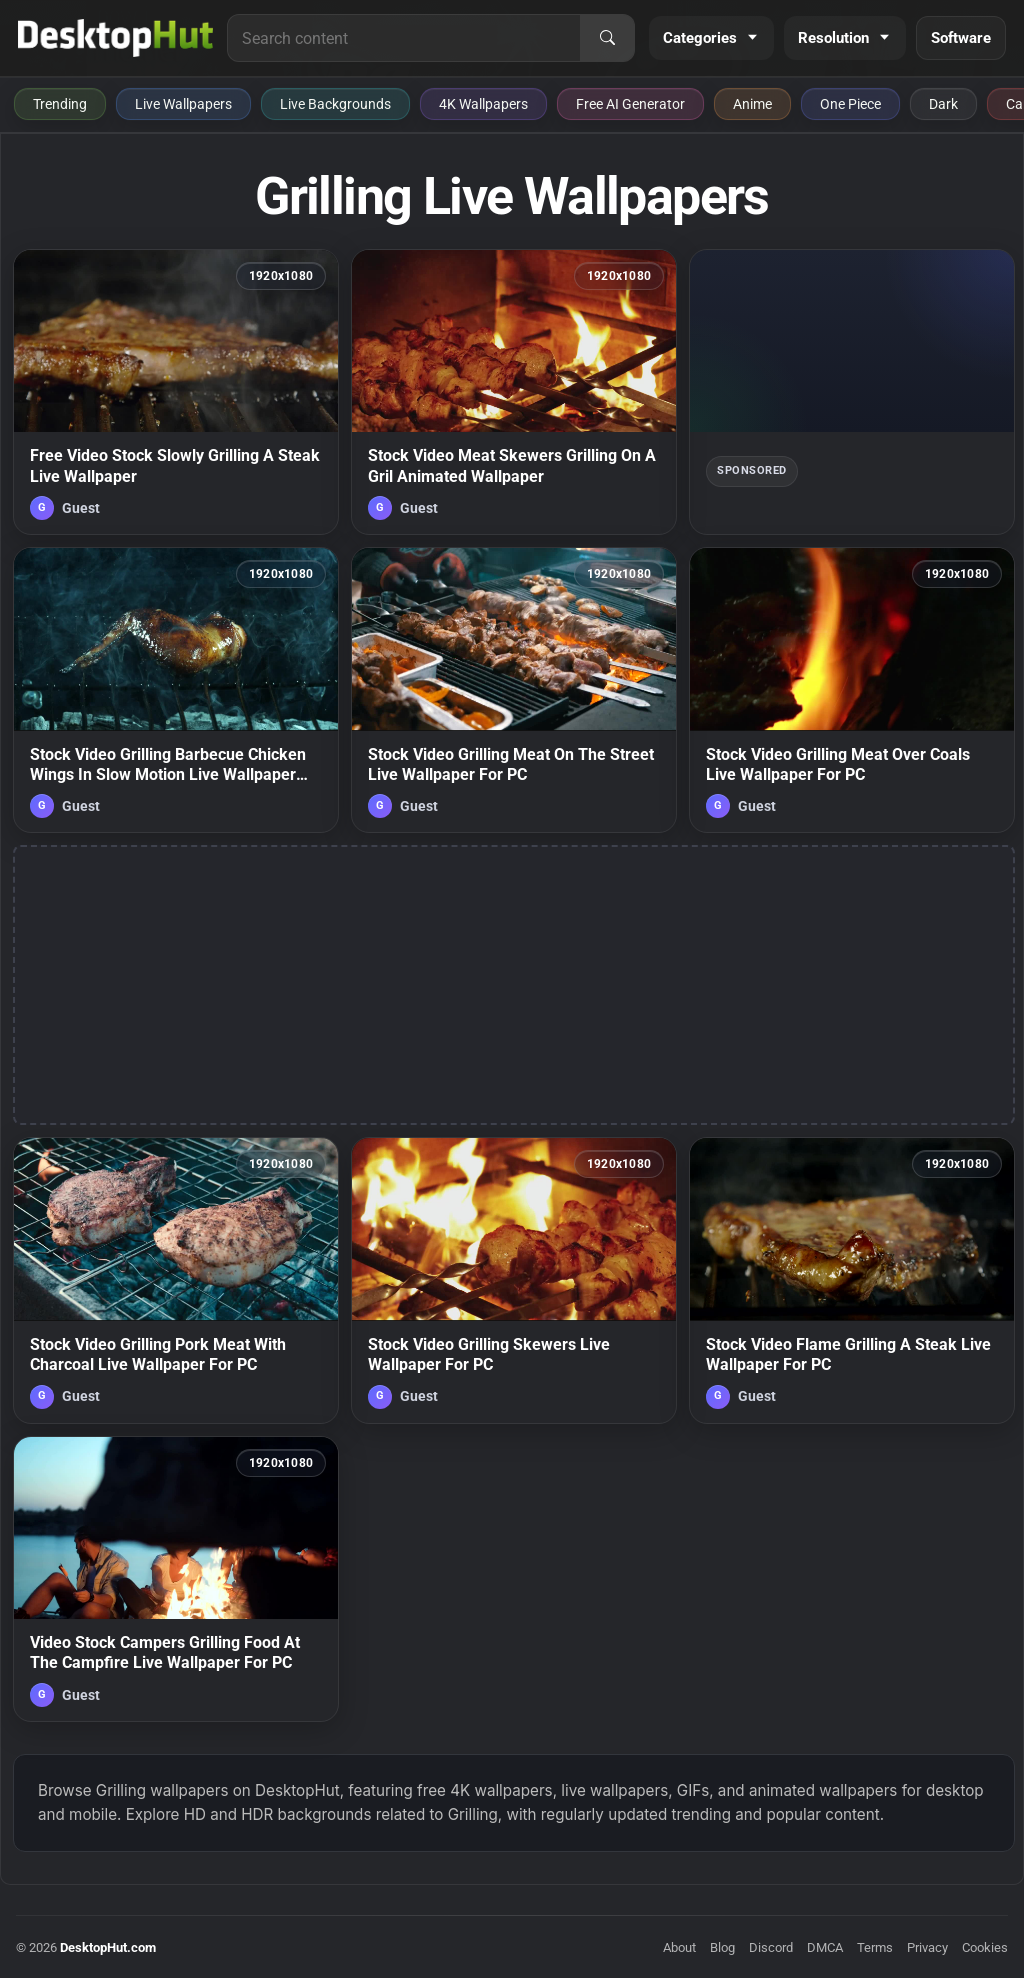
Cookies (985, 1947)
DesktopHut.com (108, 1947)
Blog (722, 1947)
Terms (875, 1947)
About (679, 1947)
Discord (771, 1947)
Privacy (927, 1947)
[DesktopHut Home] (115, 38)
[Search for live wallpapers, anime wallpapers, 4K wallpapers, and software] (404, 38)
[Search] (607, 38)
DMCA (825, 1947)
